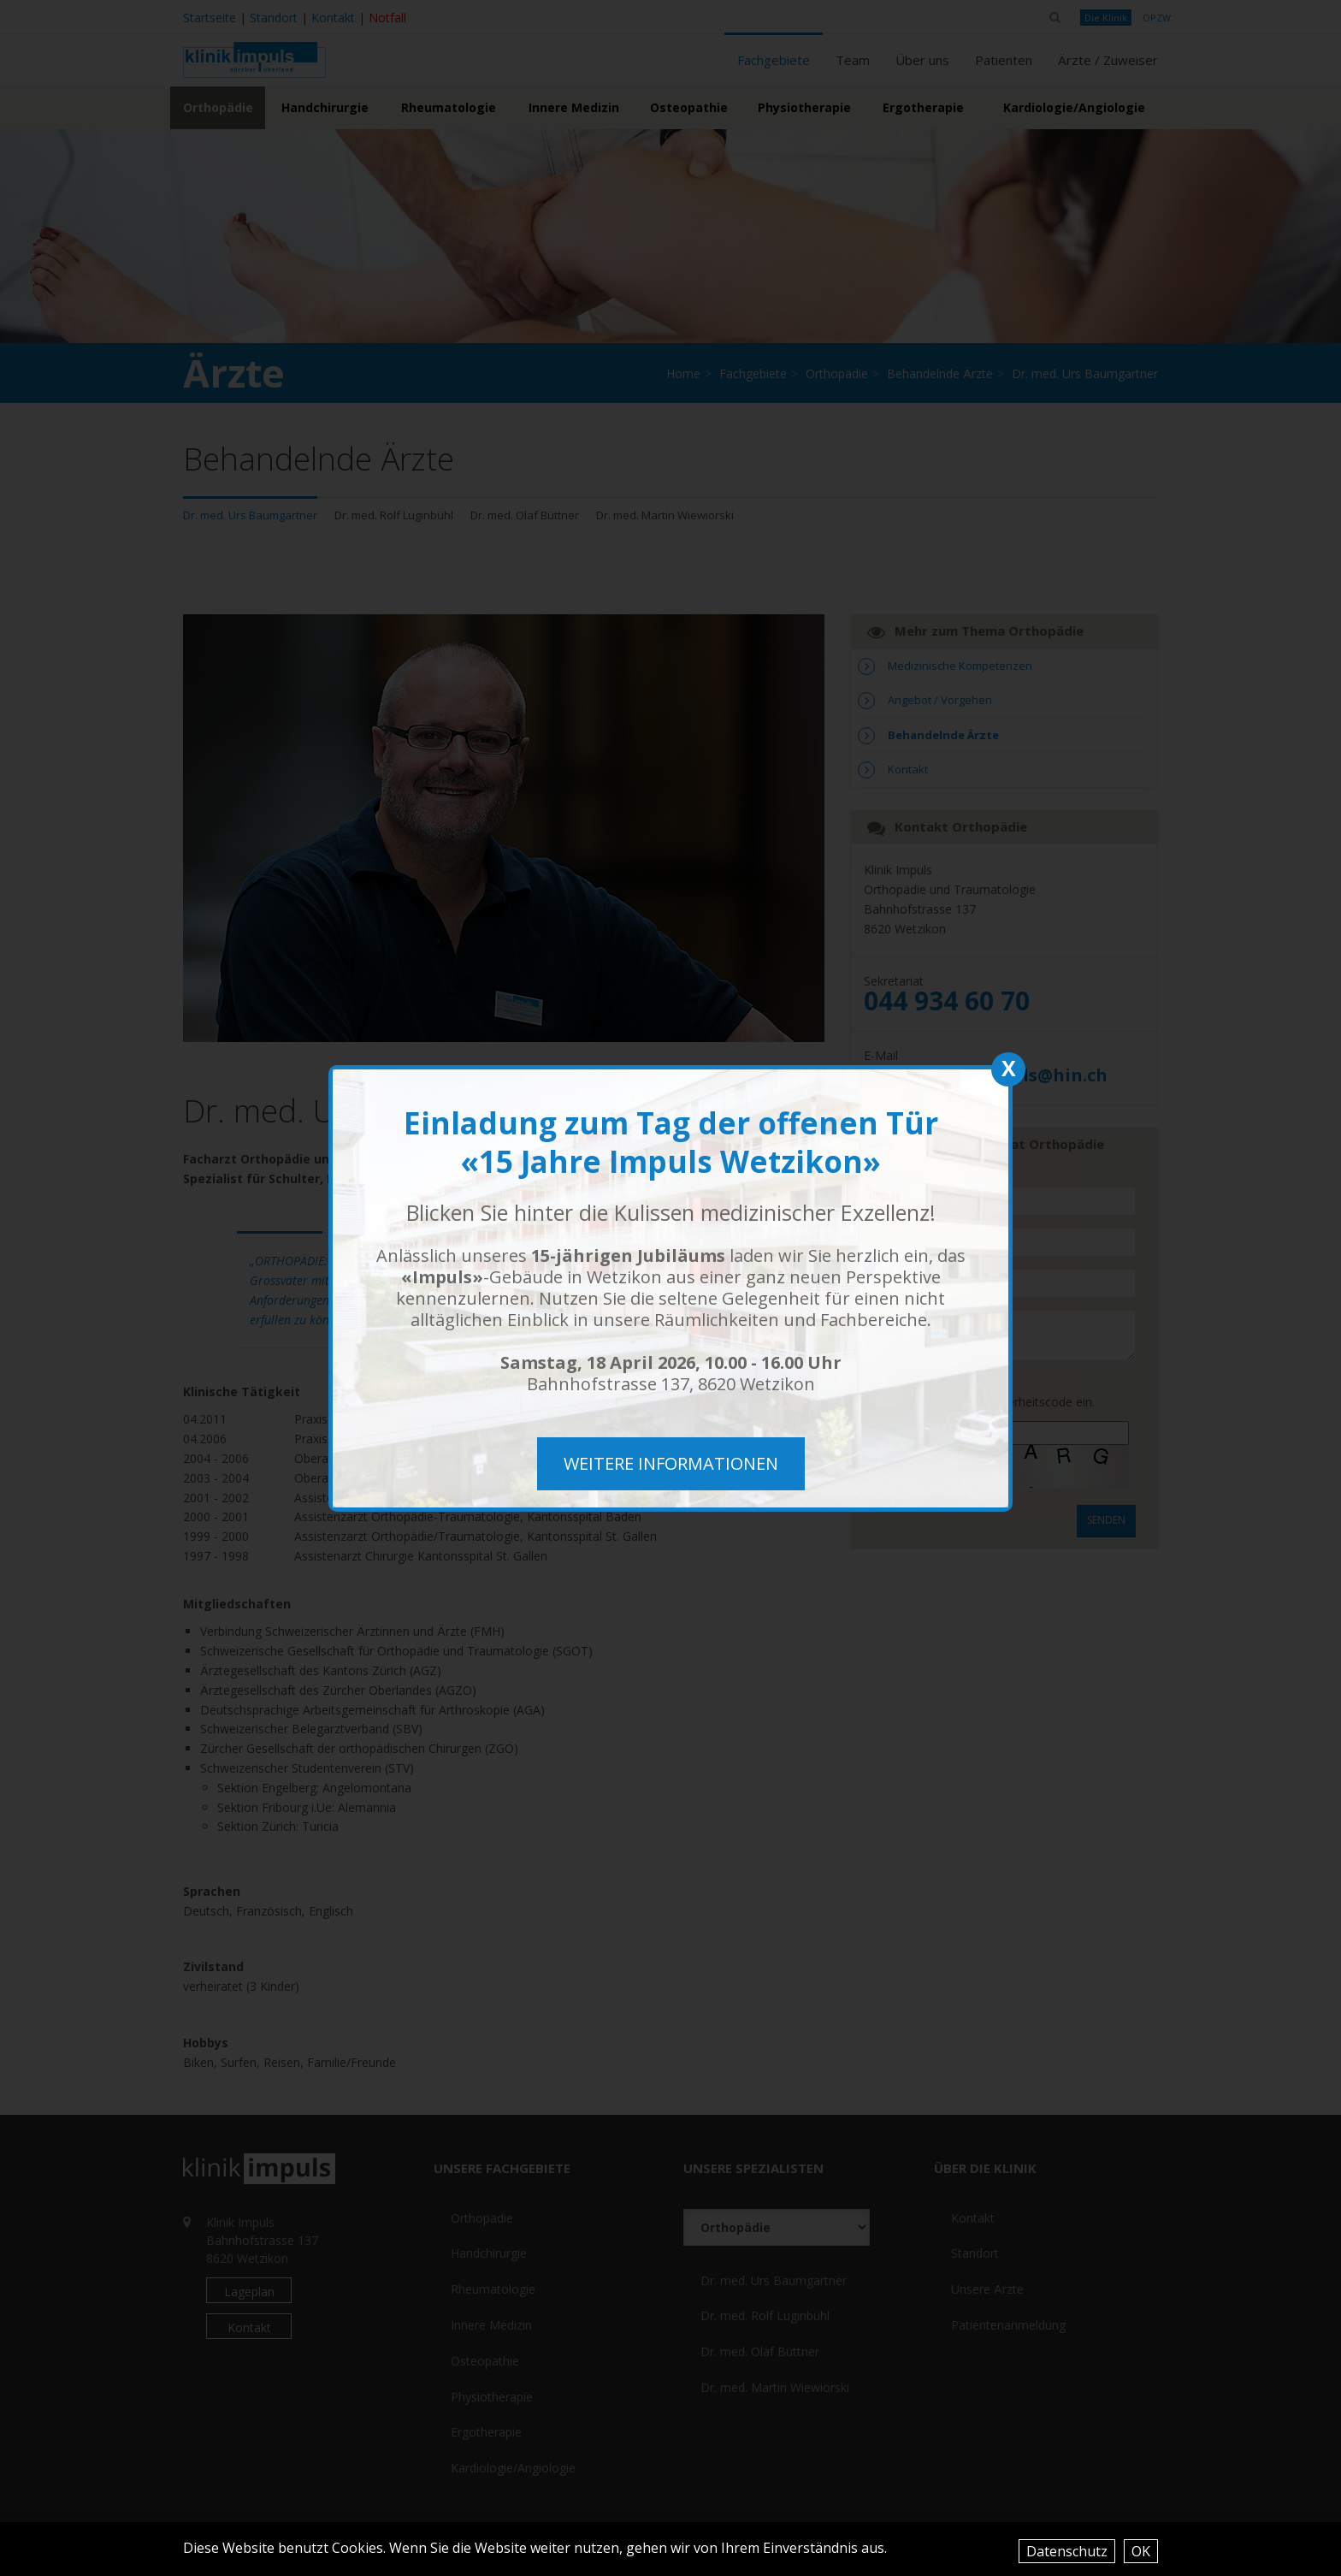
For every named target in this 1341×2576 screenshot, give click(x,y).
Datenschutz (1067, 2551)
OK (1140, 2551)
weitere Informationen (671, 1463)
